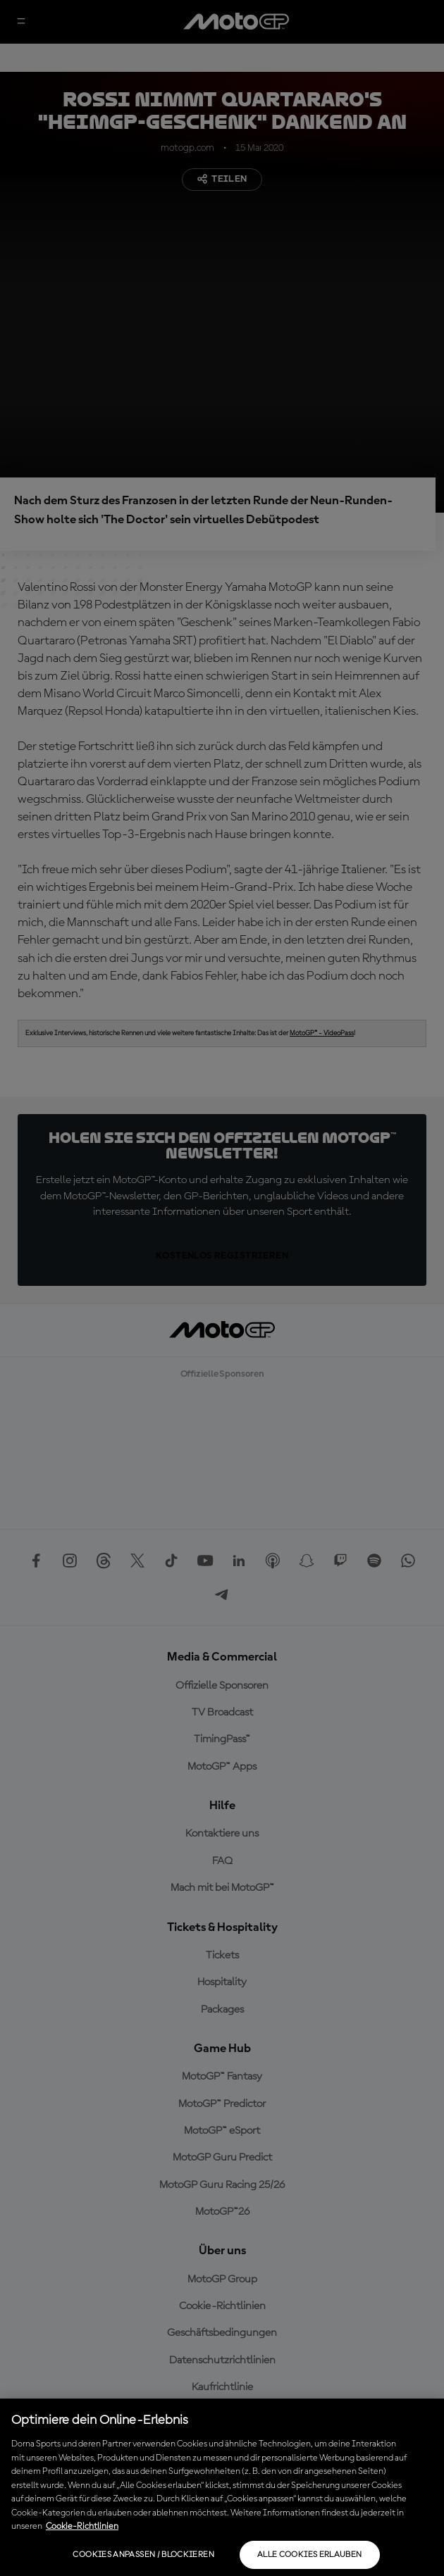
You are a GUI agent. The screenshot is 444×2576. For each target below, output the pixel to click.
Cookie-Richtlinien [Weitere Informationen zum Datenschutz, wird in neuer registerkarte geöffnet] (82, 2526)
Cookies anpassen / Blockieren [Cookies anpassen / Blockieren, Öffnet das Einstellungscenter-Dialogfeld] (143, 2555)
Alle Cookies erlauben (309, 2555)
